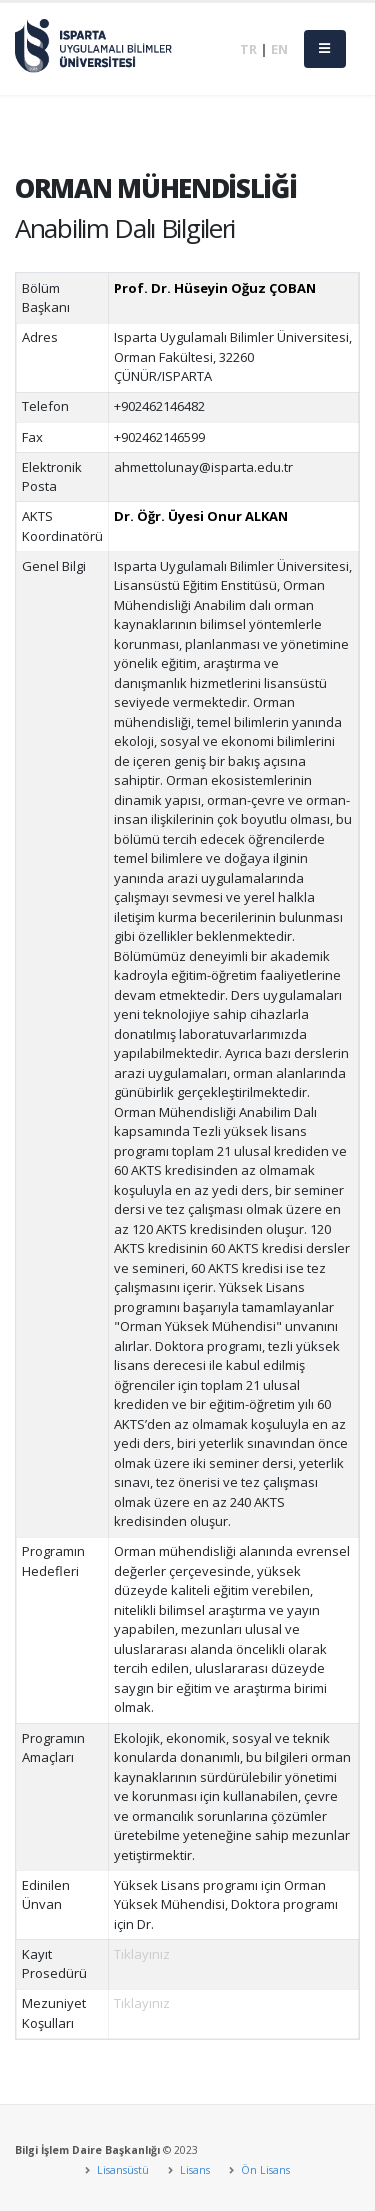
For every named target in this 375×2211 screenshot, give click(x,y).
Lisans (193, 2170)
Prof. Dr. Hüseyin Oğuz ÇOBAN (215, 288)
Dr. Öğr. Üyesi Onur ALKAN (201, 516)
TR (248, 49)
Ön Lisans (264, 2170)
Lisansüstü (121, 2170)
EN (279, 49)
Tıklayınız (142, 1954)
